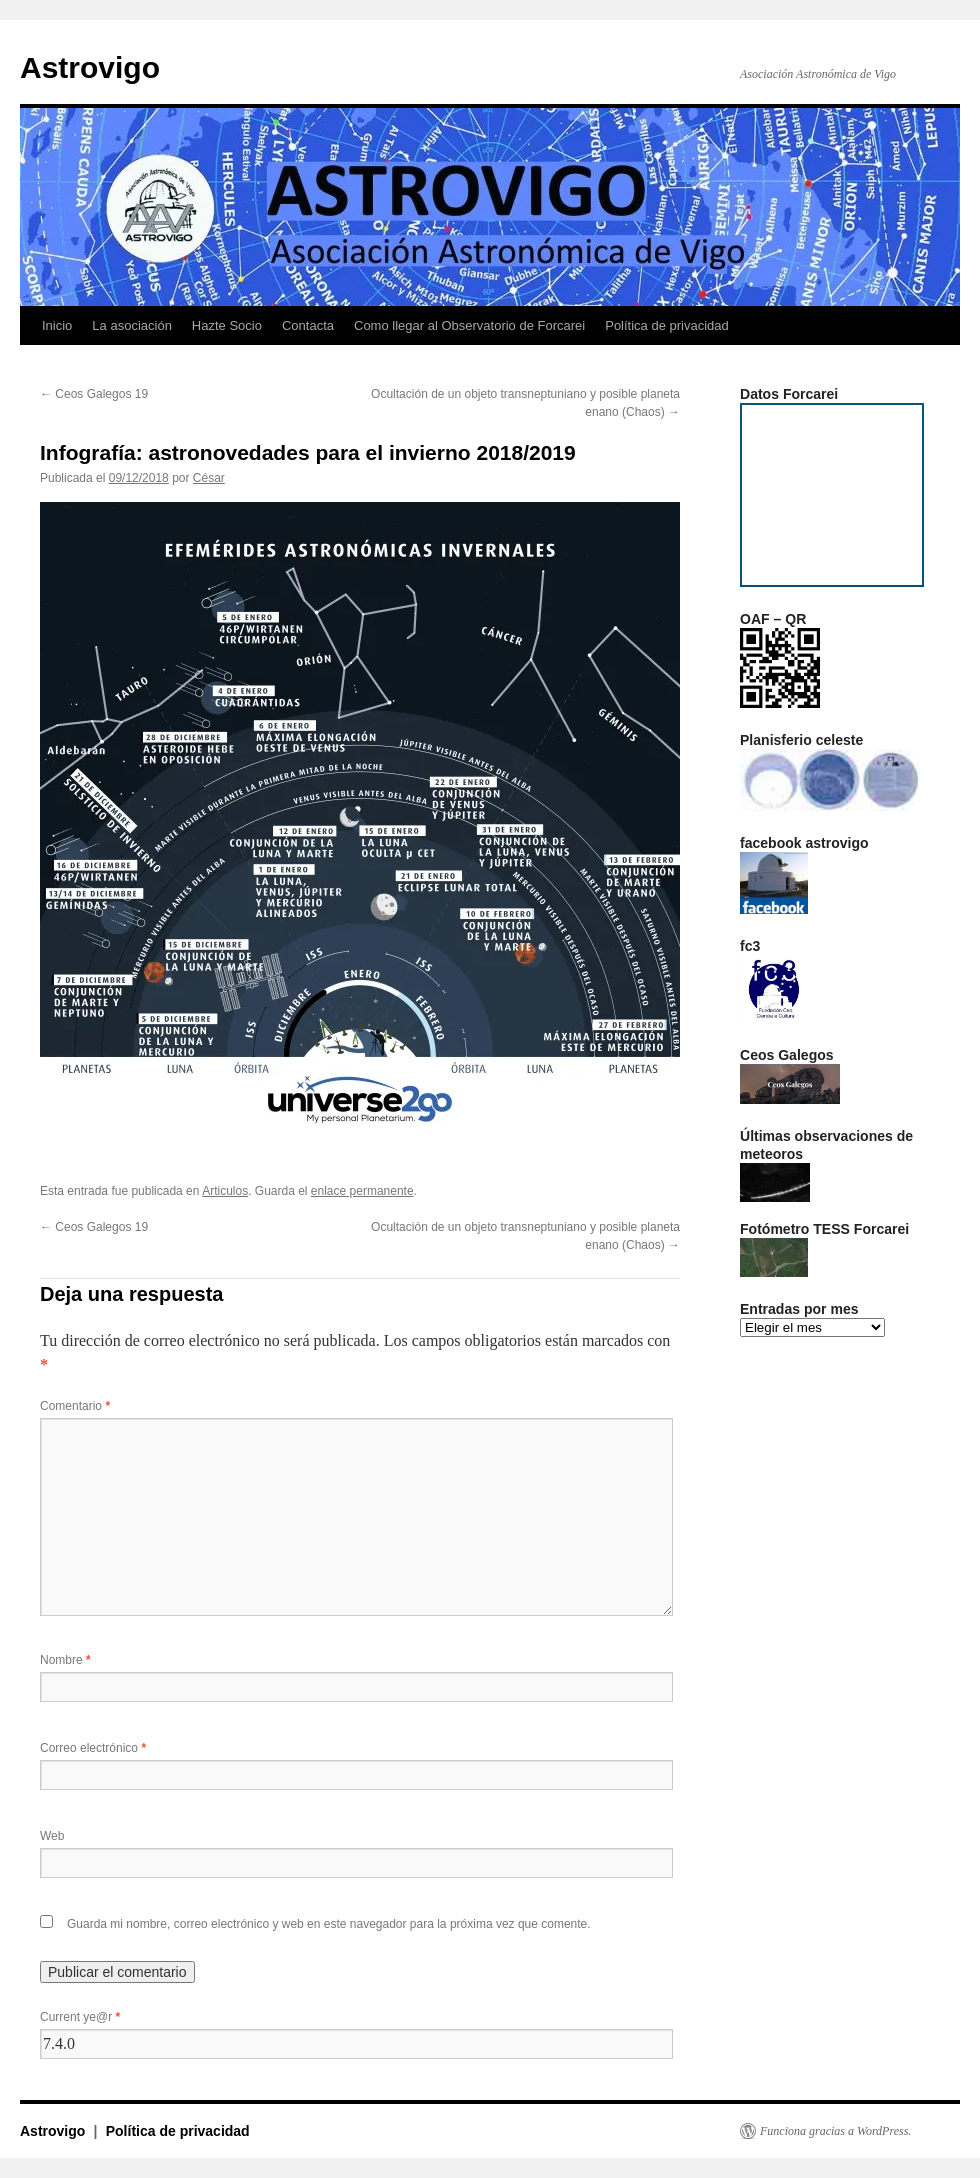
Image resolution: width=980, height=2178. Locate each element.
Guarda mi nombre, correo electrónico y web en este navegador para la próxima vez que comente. (329, 1924)
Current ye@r (80, 2017)
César (209, 478)
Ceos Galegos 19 (94, 394)
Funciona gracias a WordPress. (835, 2131)
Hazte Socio (227, 325)
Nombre (65, 1660)
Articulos (225, 1191)
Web (52, 1836)
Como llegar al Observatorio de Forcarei (469, 325)
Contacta (308, 325)
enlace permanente (362, 1191)
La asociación (132, 325)
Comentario (75, 1406)
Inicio (57, 325)
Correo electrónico (93, 1748)
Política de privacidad (667, 325)
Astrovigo (90, 67)
